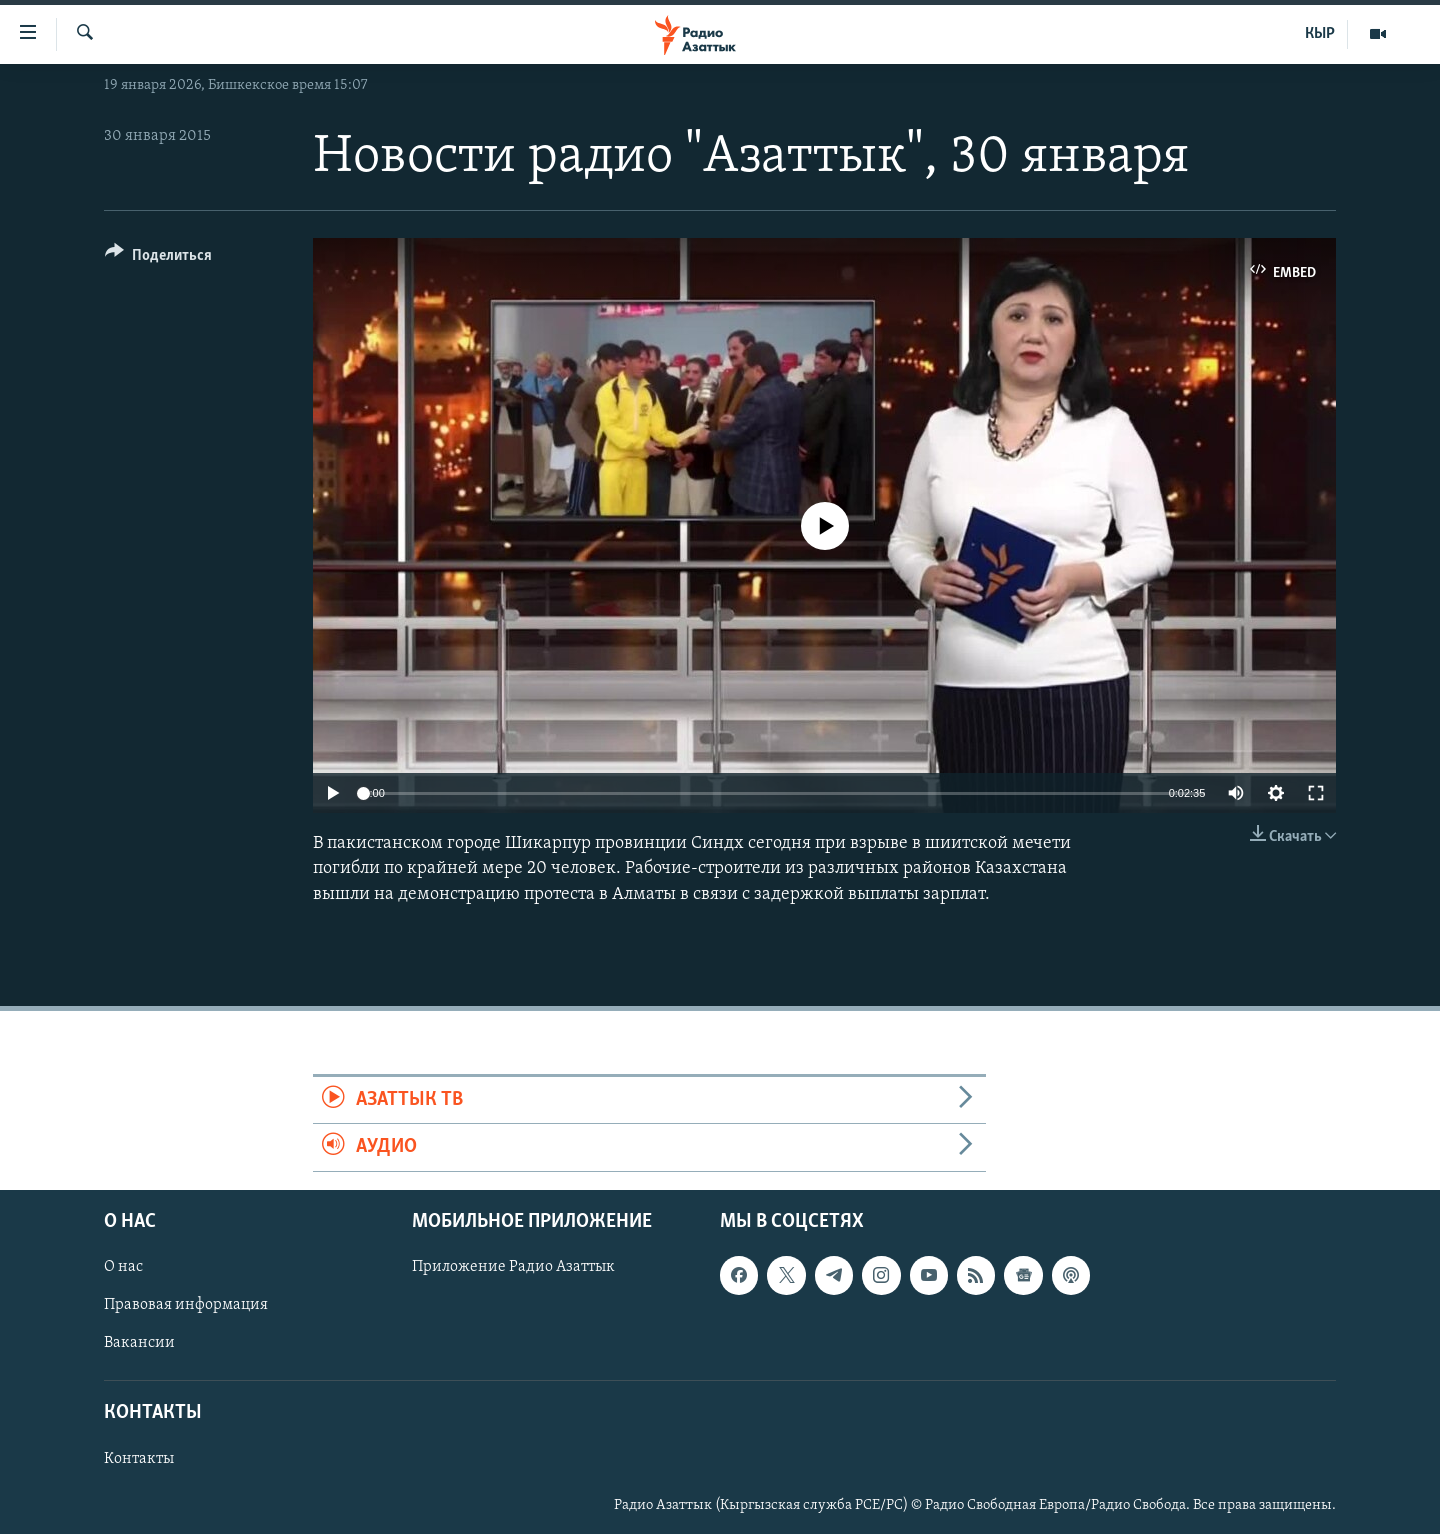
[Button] (158, 258)
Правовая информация (186, 1305)
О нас (123, 1267)
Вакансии (139, 1343)
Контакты (139, 1458)
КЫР (1320, 34)
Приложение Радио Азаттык (513, 1267)
